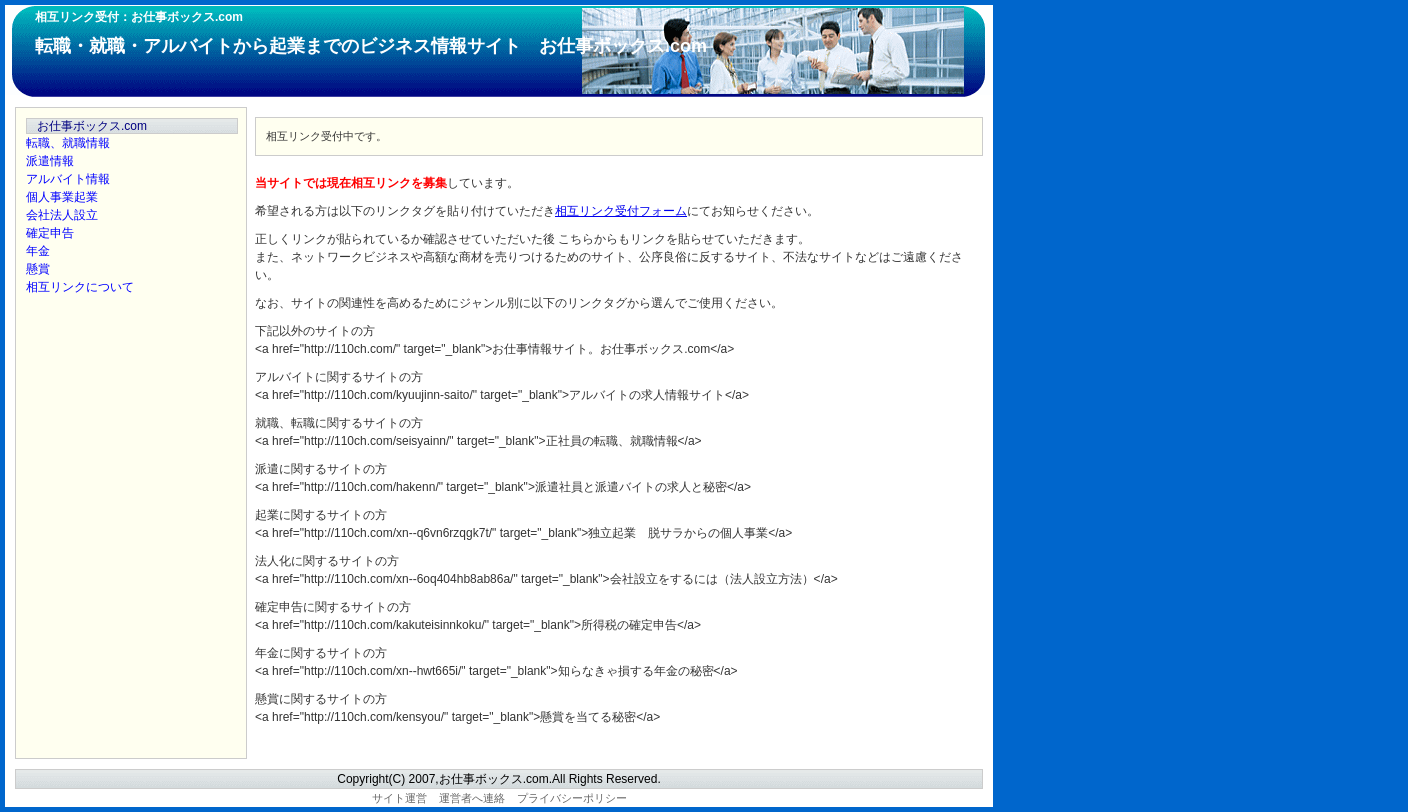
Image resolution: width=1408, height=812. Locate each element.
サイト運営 (399, 798)
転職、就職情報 (68, 143)
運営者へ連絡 (472, 798)
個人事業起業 (62, 197)
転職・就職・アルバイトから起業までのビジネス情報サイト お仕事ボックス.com (371, 46)
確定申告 (50, 233)
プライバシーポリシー (572, 798)
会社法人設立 (62, 215)
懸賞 (38, 269)
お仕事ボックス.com (92, 126)
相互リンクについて (80, 287)
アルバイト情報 (68, 179)
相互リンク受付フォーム (621, 211)
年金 (38, 251)
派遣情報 (50, 161)
